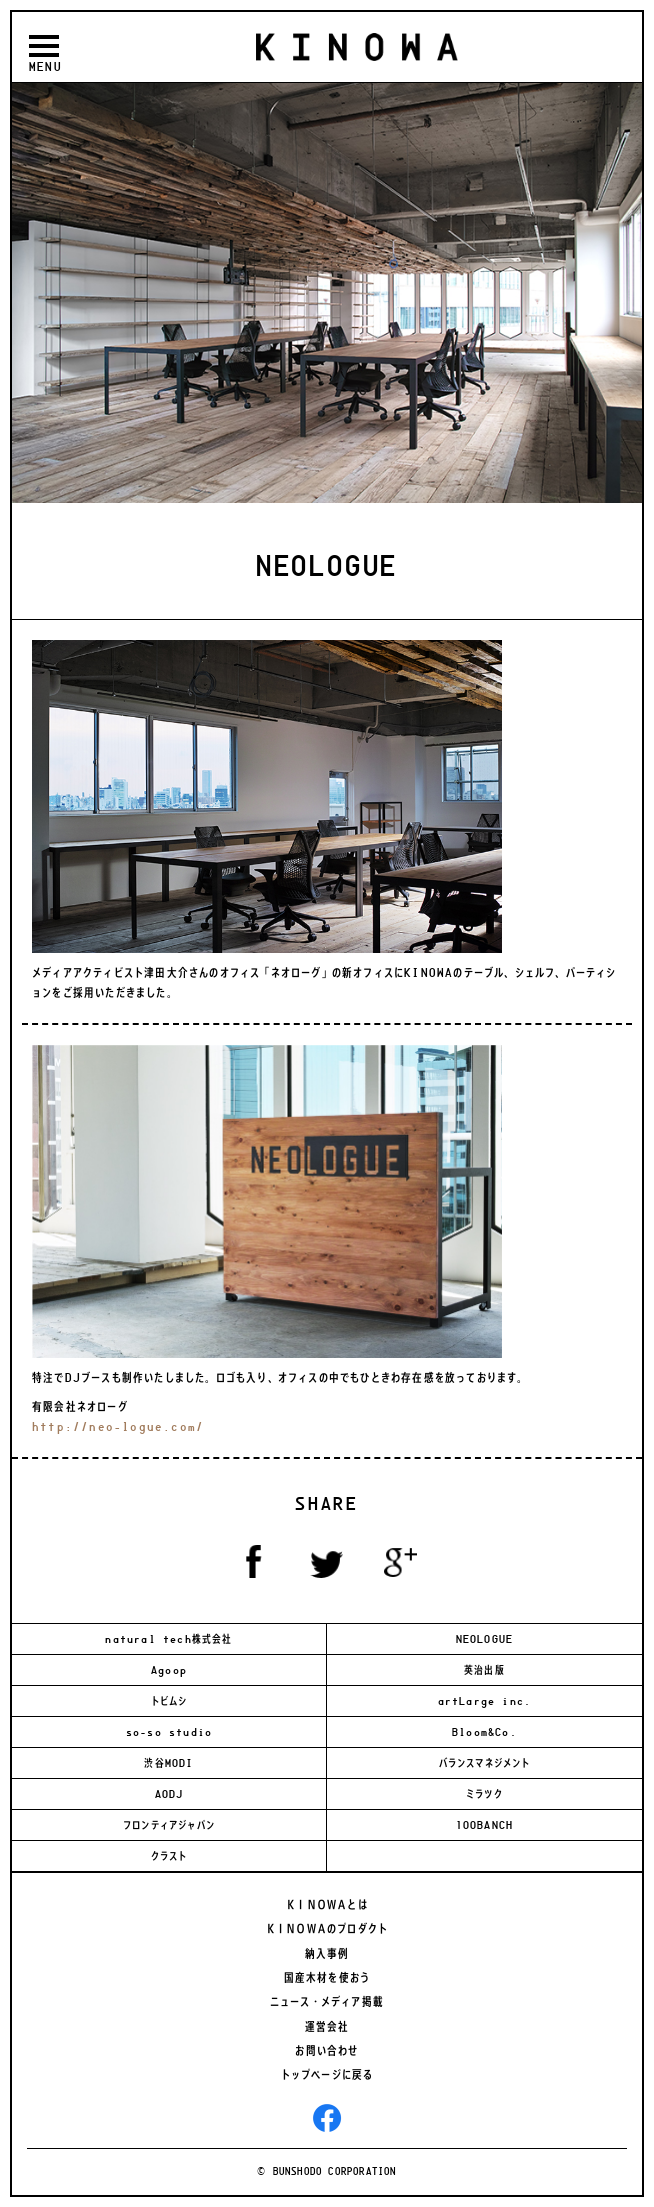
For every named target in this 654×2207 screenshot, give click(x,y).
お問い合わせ (326, 2051)
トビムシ (169, 1701)
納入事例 (327, 1954)
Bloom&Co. (484, 1732)
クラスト (169, 1856)
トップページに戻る (327, 2075)
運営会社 (327, 2027)
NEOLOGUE (485, 1639)
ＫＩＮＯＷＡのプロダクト (327, 1929)
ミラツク (484, 1794)
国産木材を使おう (327, 1978)
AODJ (169, 1794)
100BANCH (485, 1825)
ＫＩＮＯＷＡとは (327, 1905)
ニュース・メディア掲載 (327, 2002)
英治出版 (484, 1670)
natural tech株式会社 (168, 1639)
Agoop (169, 1670)
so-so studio (169, 1732)
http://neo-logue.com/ (118, 1426)
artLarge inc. (485, 1701)
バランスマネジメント (485, 1763)
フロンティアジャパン (169, 1825)
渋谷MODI (168, 1763)
